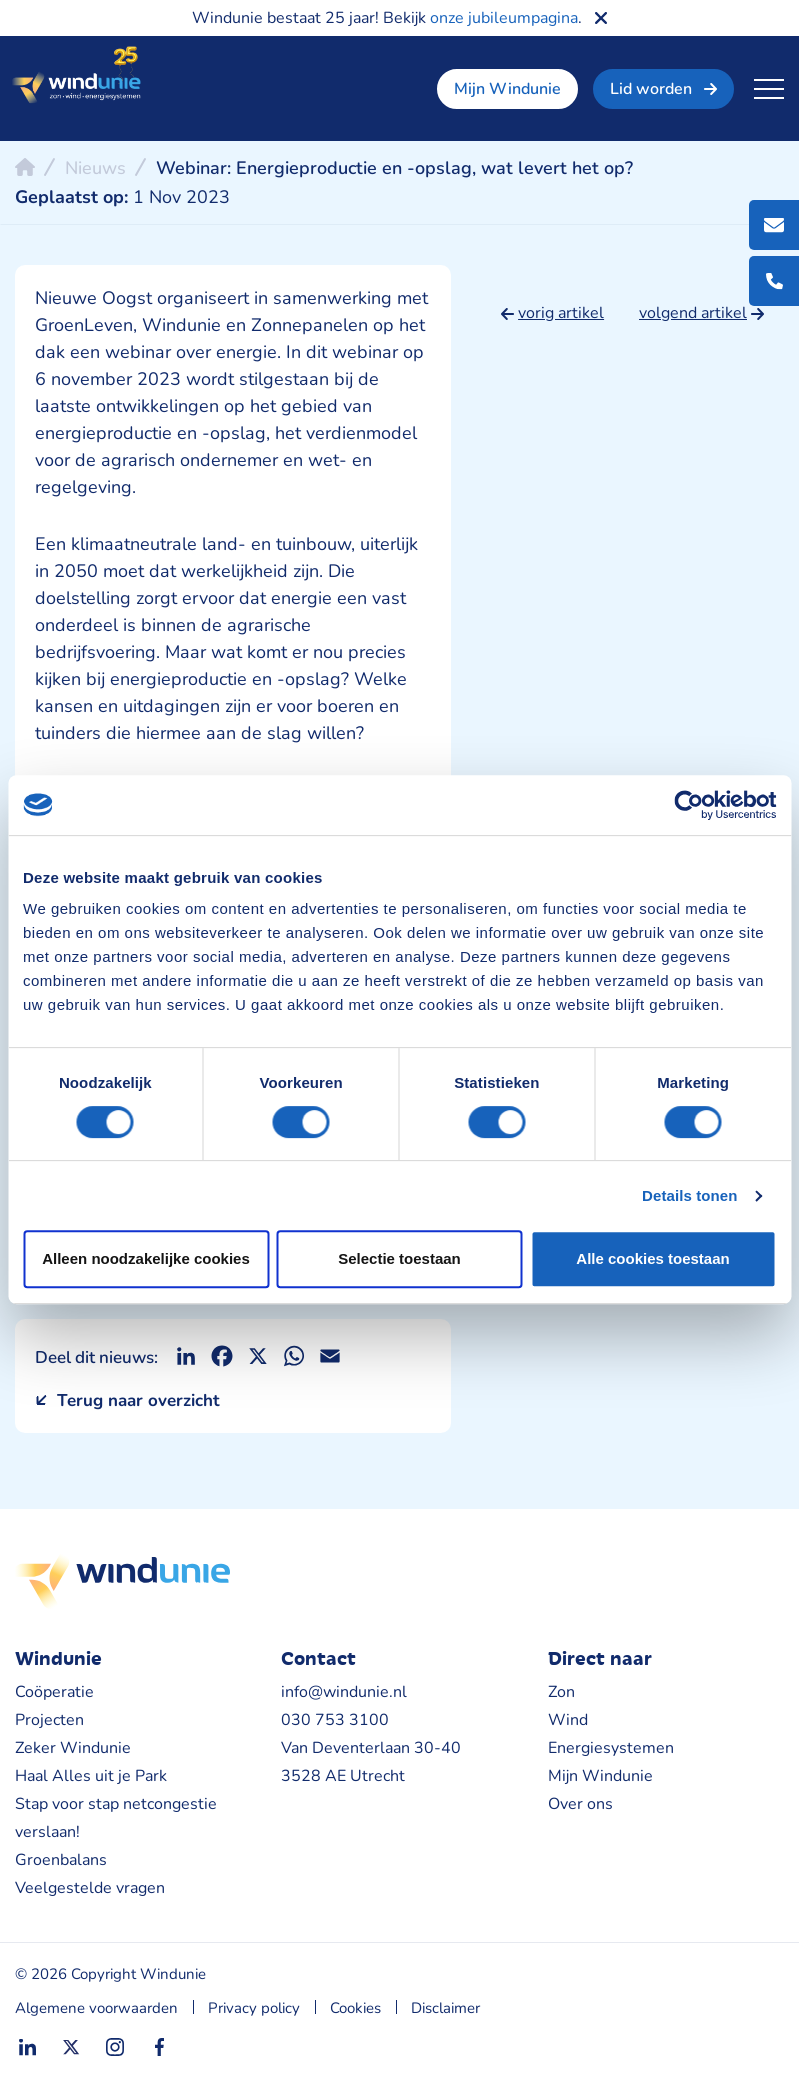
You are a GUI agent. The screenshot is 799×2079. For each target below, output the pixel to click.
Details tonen (689, 1195)
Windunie (75, 76)
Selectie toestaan (399, 1258)
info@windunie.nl (344, 1692)
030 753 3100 (335, 1720)
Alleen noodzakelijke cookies (146, 1258)
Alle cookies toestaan (652, 1258)
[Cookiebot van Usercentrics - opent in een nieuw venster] (688, 805)
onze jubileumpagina (504, 18)
